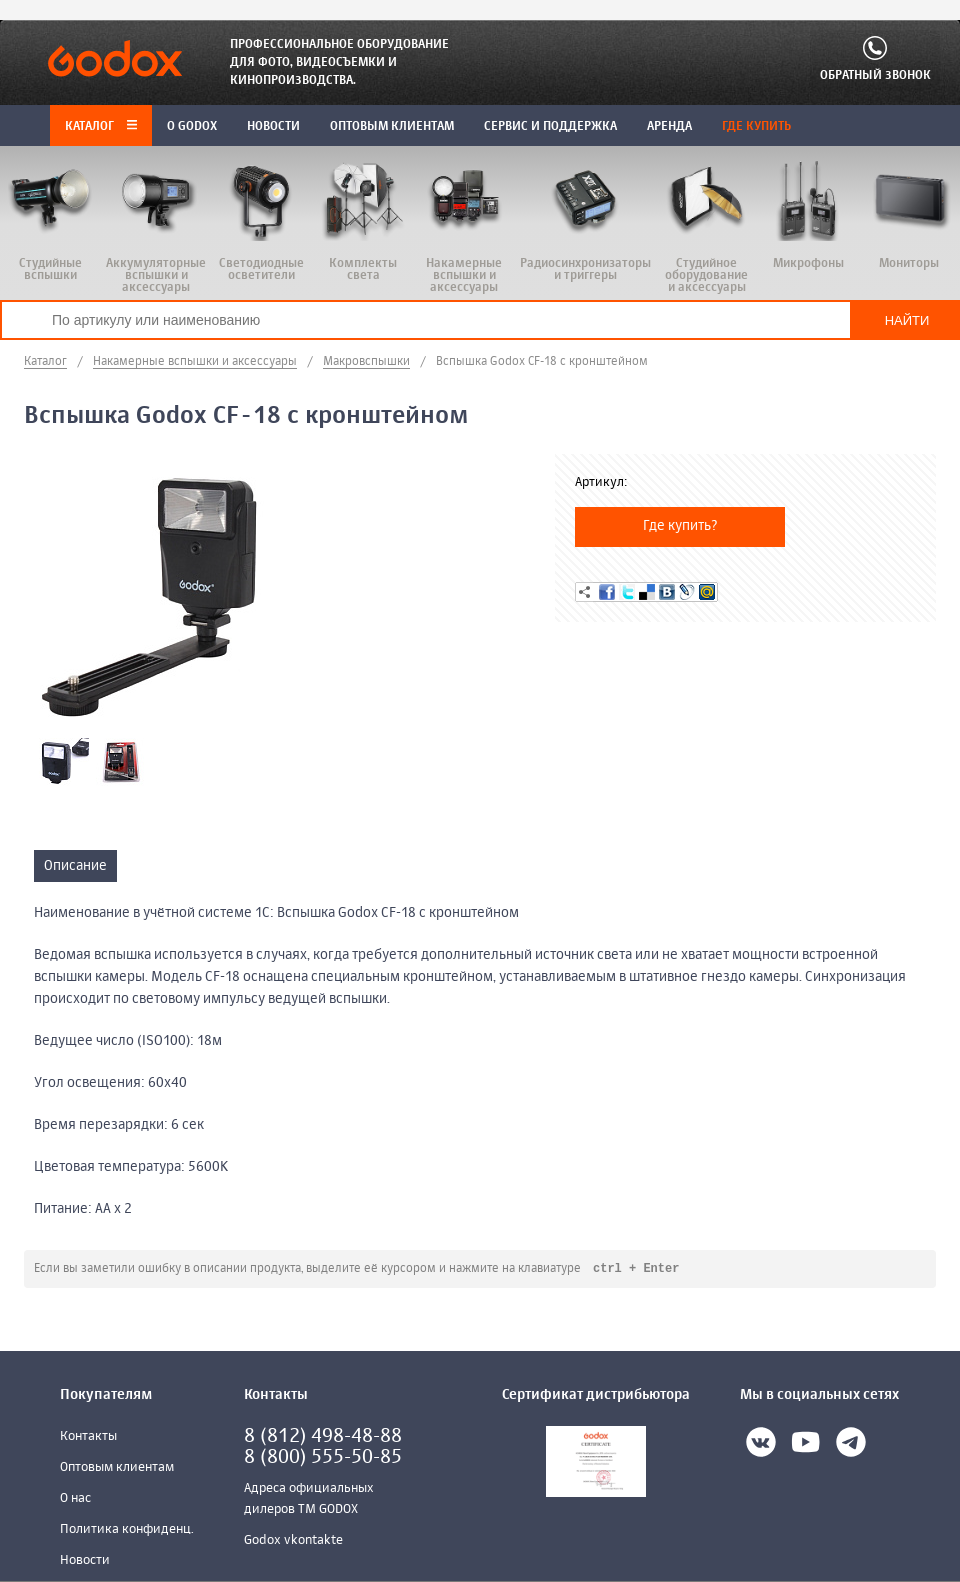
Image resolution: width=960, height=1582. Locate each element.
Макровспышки (366, 362)
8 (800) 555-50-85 (323, 1458)
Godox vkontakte (293, 1541)
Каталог (101, 127)
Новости (85, 1561)
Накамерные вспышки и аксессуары (195, 362)
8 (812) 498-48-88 (323, 1437)
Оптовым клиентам (117, 1468)
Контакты (88, 1437)
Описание (75, 866)
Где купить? (680, 526)
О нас (75, 1499)
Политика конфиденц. (127, 1530)
